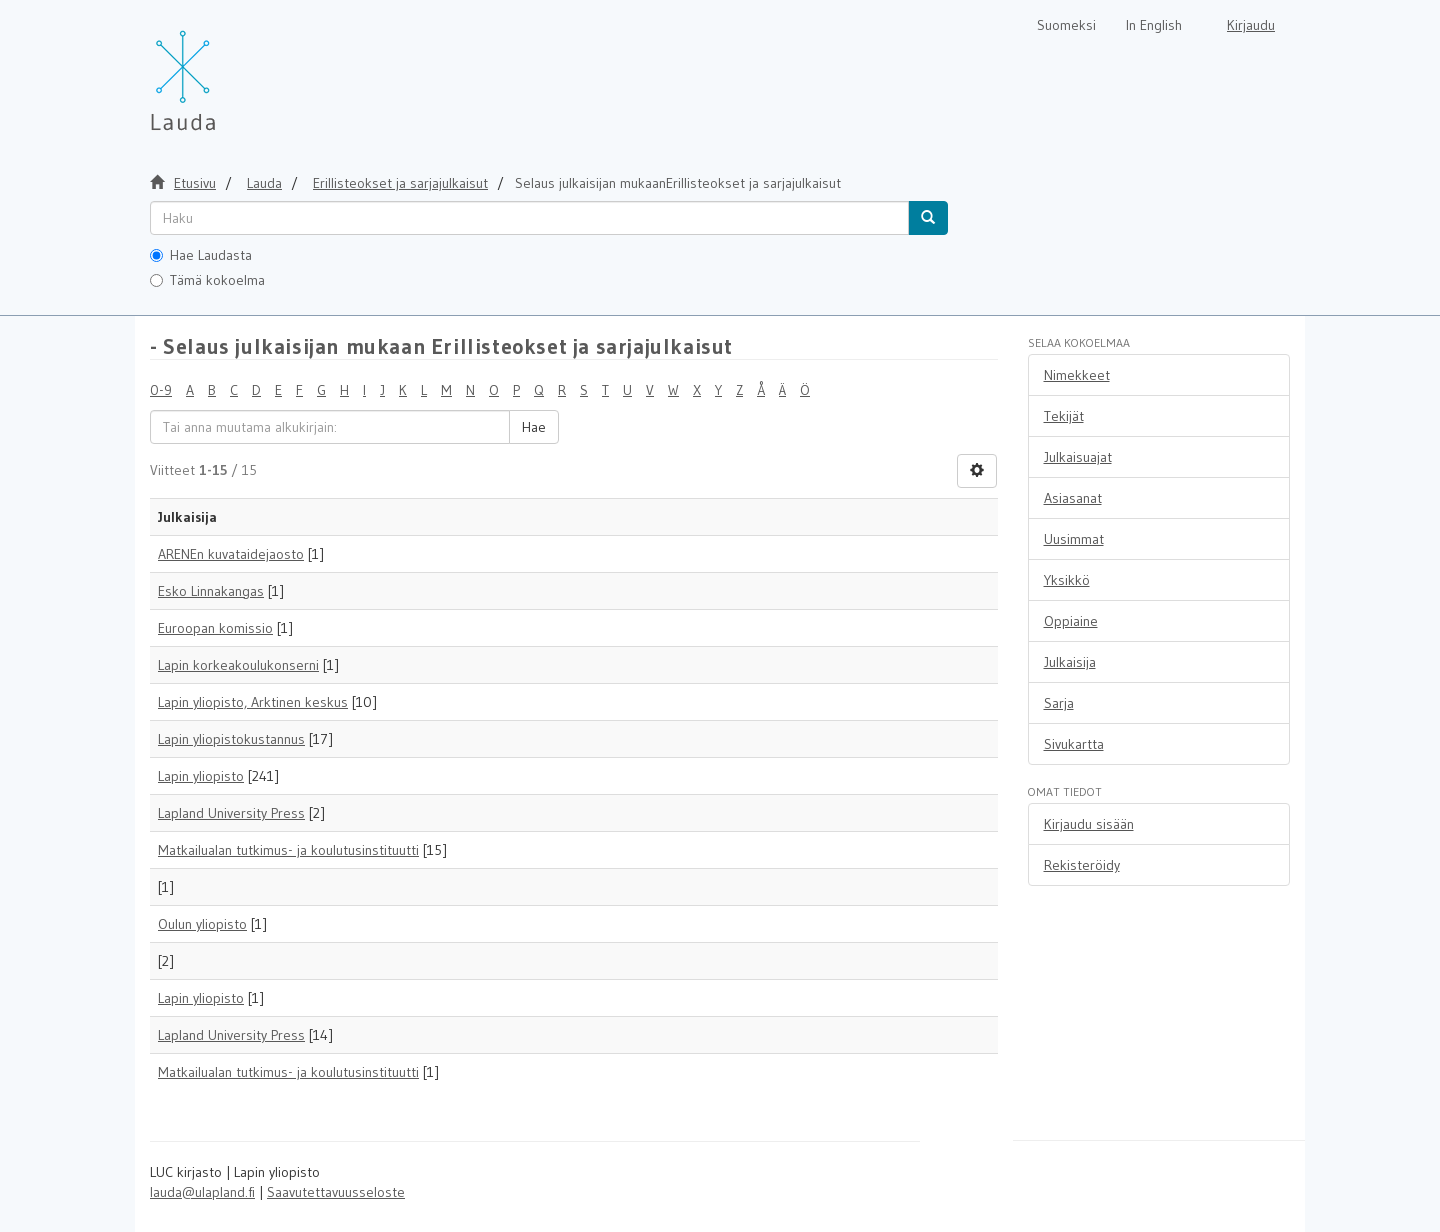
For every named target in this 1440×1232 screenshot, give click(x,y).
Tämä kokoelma (207, 280)
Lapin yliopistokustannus (231, 739)
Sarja (1059, 703)
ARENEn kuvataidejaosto (231, 554)
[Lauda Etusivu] (225, 70)
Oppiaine (1071, 621)
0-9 (161, 390)
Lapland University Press (231, 813)
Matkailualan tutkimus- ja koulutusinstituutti (288, 850)
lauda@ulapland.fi (202, 1192)
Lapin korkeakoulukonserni (238, 665)
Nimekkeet (1077, 375)
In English (1154, 25)
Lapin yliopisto (201, 776)
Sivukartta (1074, 744)
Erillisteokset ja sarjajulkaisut (400, 183)
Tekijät (1064, 416)
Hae (534, 427)
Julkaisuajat (1078, 457)
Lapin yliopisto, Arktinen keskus (253, 702)
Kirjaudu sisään (1089, 824)
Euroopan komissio (215, 628)
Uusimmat (1074, 539)
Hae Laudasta (201, 255)
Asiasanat (1073, 498)
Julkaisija (1070, 662)
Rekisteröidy (1082, 865)
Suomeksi (1066, 25)
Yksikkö (1067, 580)
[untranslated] (529, 218)
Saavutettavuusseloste (336, 1192)
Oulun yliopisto (202, 924)
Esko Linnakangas (211, 591)
